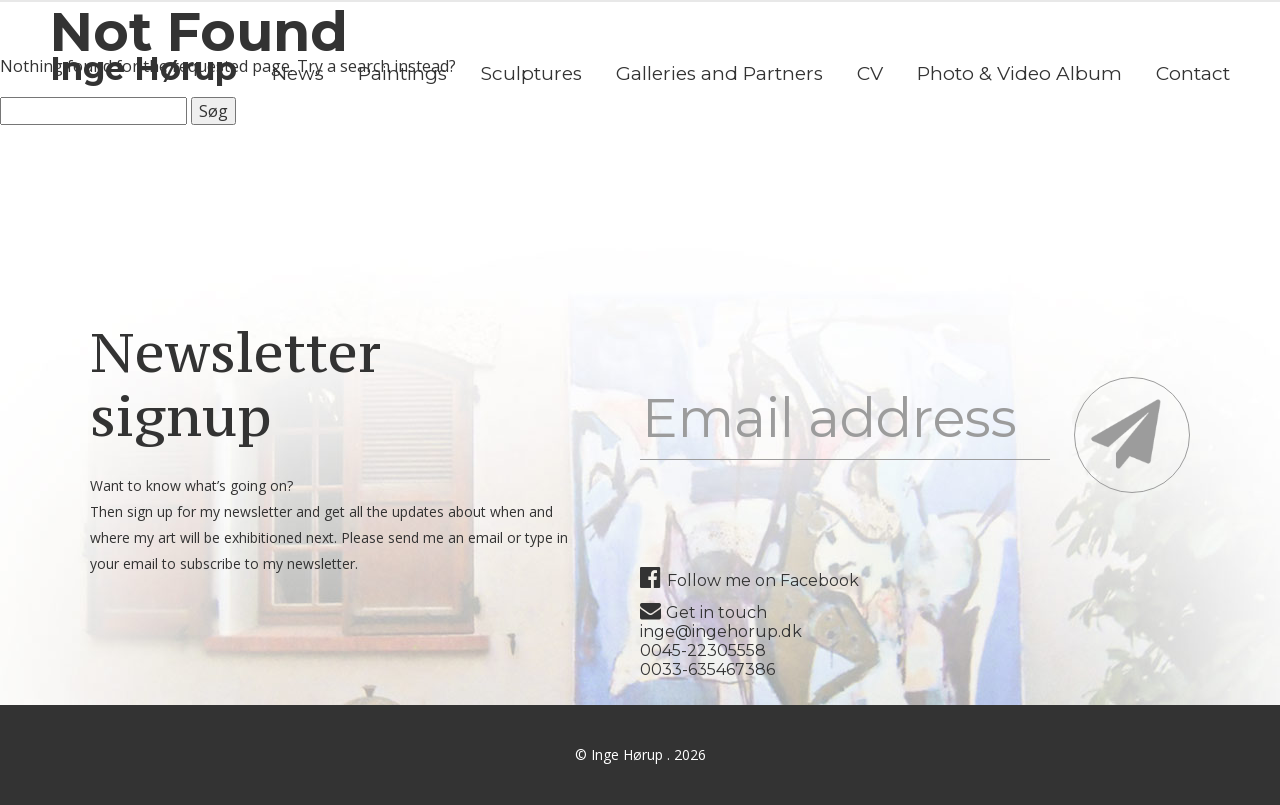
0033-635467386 (707, 669)
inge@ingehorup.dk (721, 631)
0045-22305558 (703, 650)
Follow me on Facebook (749, 580)
